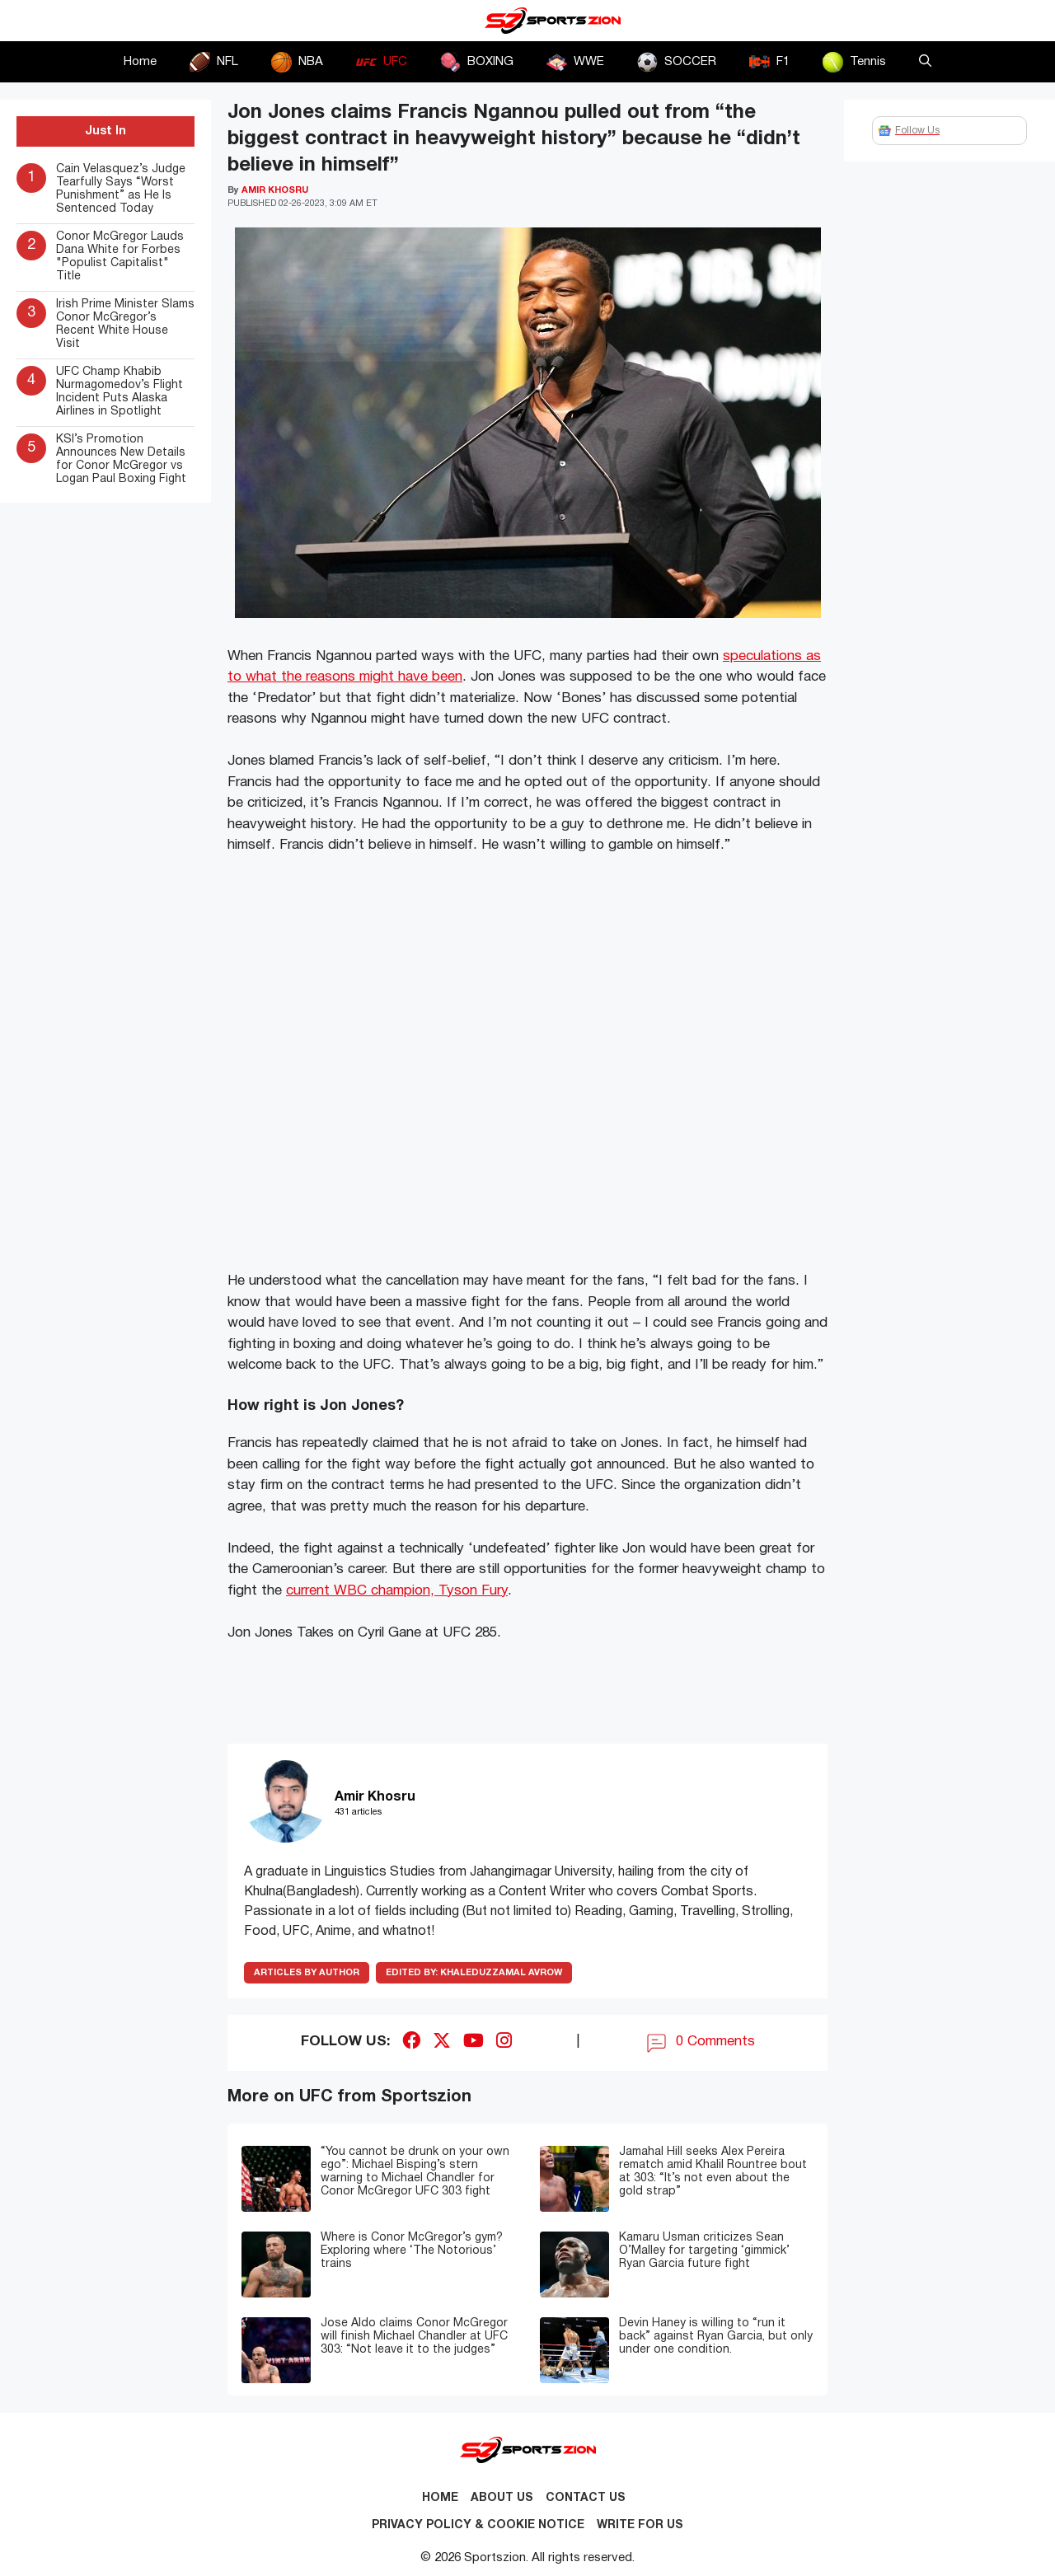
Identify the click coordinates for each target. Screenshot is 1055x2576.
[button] (925, 61)
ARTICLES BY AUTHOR (306, 1973)
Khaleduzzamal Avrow (474, 1973)
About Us (502, 2498)
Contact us (586, 2498)
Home (140, 62)
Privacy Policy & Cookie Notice (478, 2525)
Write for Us (640, 2525)
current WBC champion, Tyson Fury (397, 1591)
